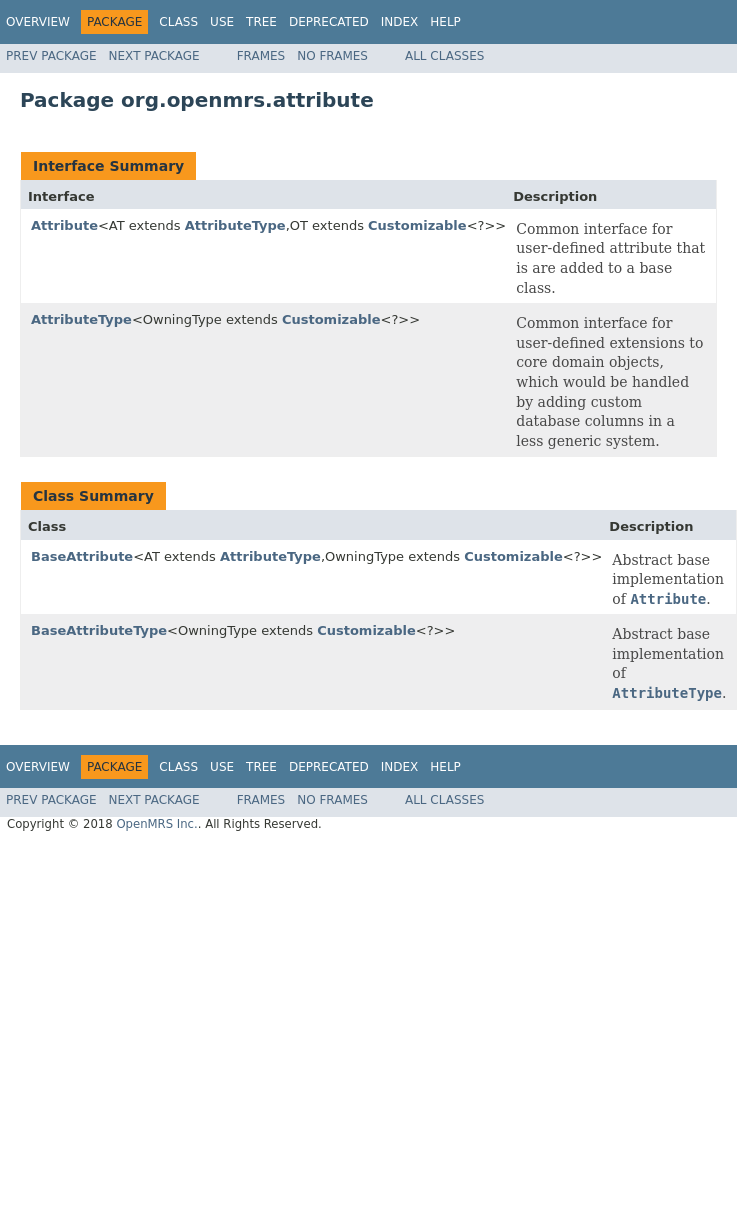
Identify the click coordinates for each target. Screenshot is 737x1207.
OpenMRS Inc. (156, 824)
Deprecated (329, 22)
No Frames (332, 56)
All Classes (444, 56)
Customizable (417, 225)
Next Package (154, 56)
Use (222, 22)
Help (445, 22)
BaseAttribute (82, 556)
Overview (38, 22)
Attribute (64, 225)
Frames (261, 56)
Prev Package (51, 56)
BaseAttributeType (99, 630)
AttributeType (235, 225)
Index (400, 22)
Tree (261, 22)
